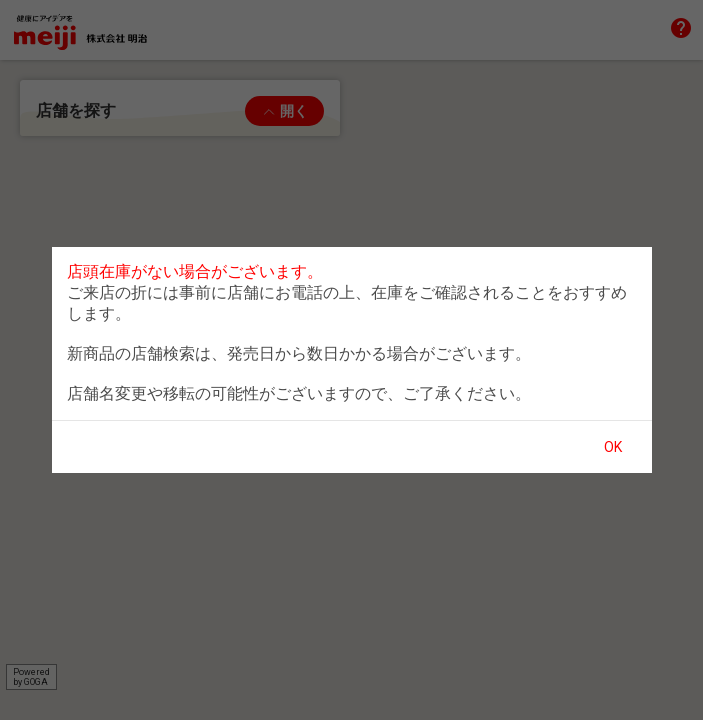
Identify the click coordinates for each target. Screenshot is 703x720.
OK (613, 447)
